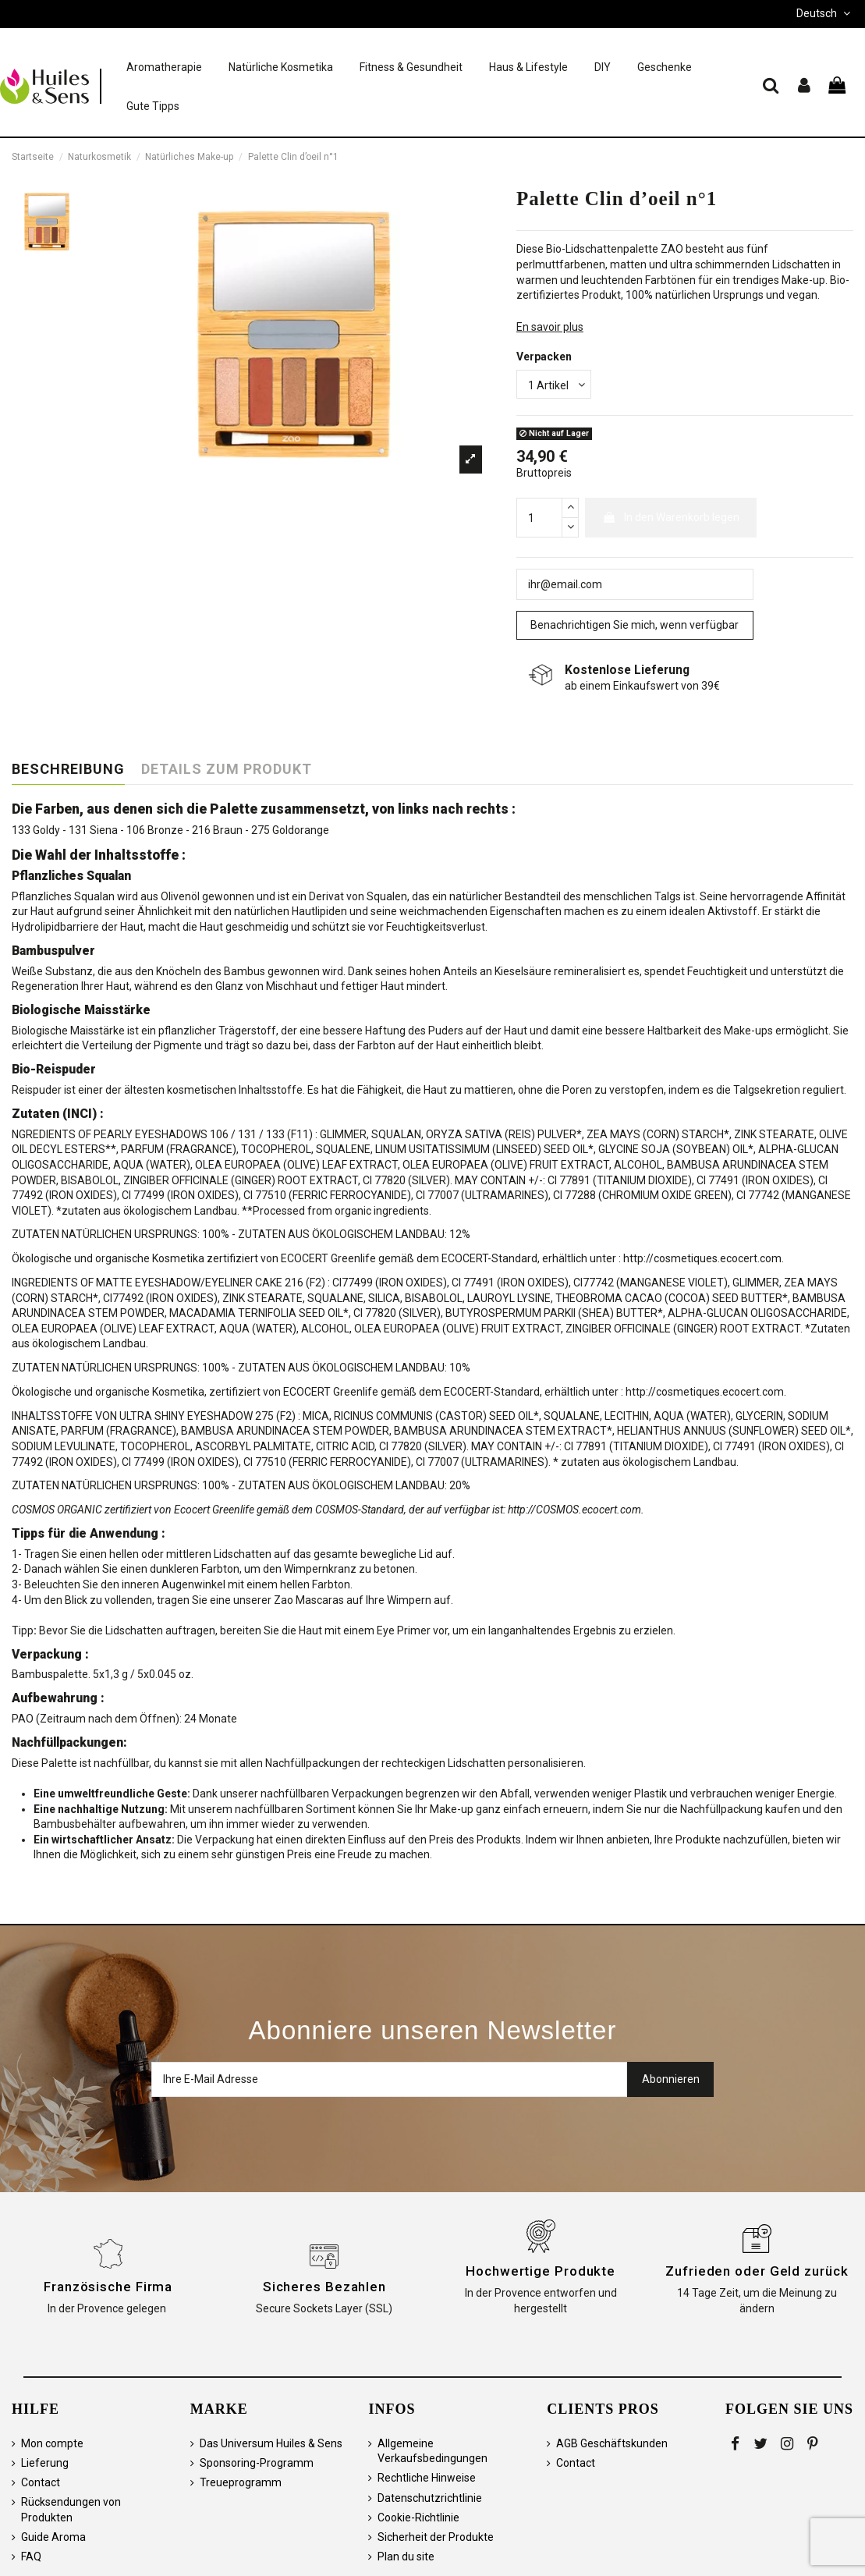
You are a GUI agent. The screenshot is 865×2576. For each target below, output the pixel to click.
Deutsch (824, 13)
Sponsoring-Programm (257, 2463)
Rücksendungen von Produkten (71, 2510)
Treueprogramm (241, 2482)
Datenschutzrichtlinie (430, 2498)
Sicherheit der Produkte (436, 2537)
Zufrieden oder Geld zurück (756, 2271)
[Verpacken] (553, 384)
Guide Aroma (53, 2537)
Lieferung (45, 2463)
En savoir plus (549, 327)
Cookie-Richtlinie (418, 2517)
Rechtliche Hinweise (427, 2477)
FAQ (31, 2556)
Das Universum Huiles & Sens (271, 2443)
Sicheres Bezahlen (324, 2286)
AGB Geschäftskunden (612, 2443)
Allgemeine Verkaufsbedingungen (432, 2451)
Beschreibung (68, 769)
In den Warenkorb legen (670, 517)
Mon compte (52, 2443)
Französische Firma (108, 2286)
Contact (40, 2482)
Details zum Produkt (226, 769)
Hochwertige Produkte (540, 2271)
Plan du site (406, 2556)
